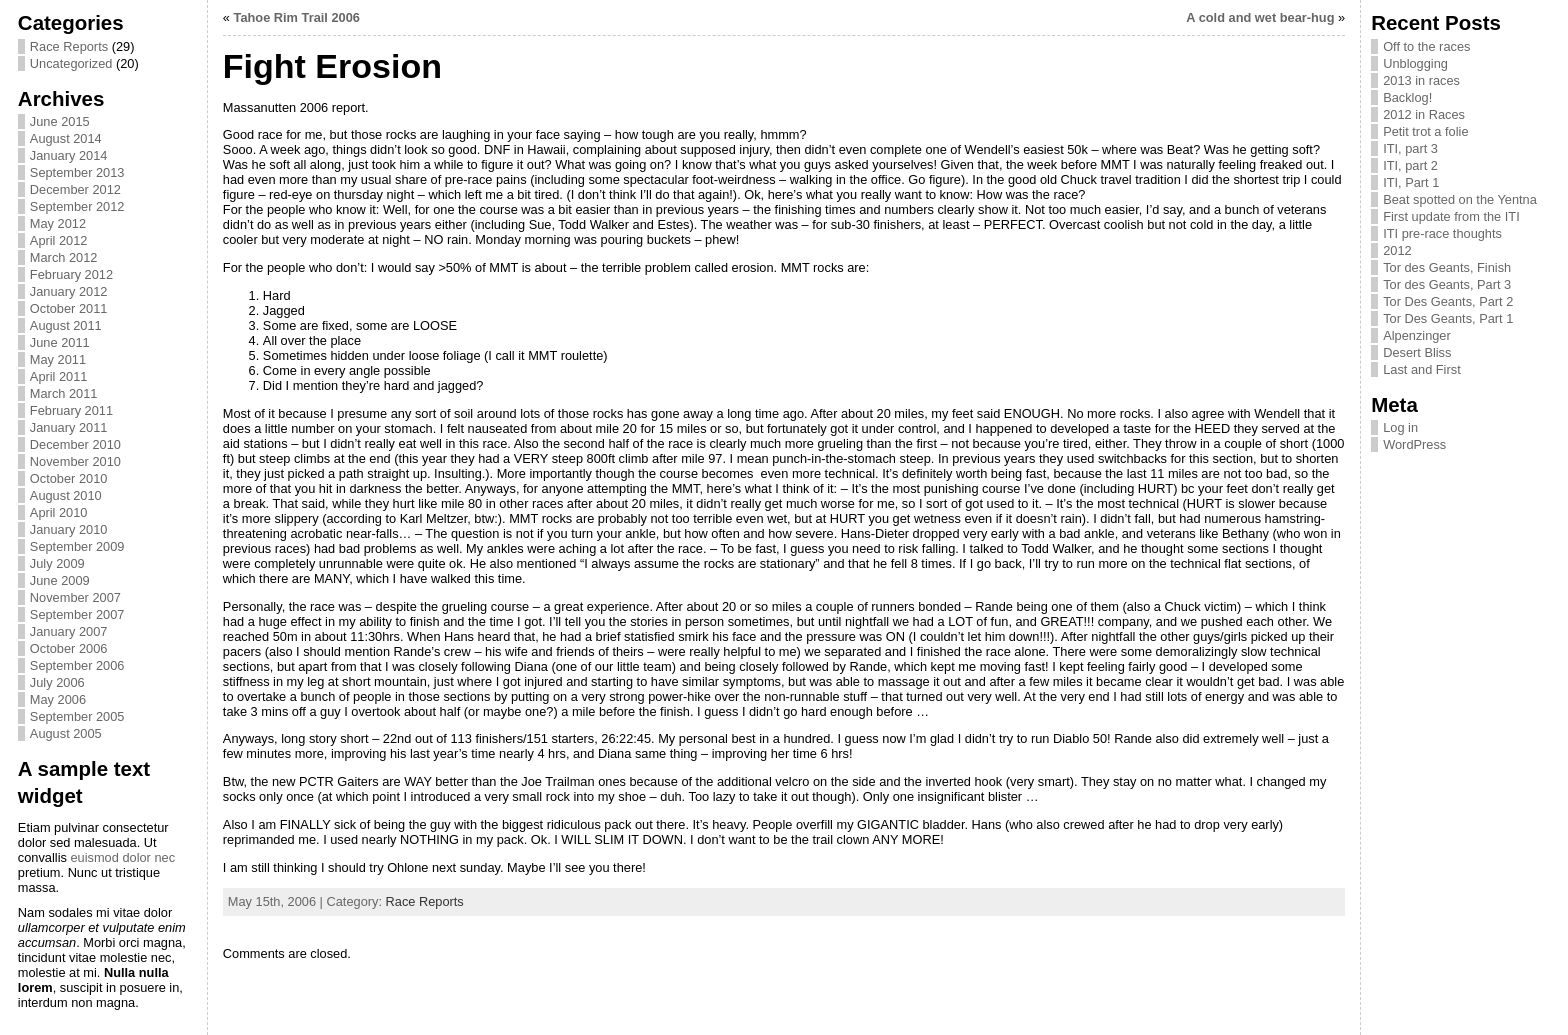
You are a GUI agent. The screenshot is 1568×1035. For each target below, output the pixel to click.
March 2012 (64, 257)
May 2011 (58, 359)
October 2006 (69, 648)
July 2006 (57, 682)
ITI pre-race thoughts (1442, 233)
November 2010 (75, 461)
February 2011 (71, 410)
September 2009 (77, 546)
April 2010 (59, 512)
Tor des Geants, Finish (1447, 267)
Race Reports (69, 46)
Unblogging (1415, 63)
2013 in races (1421, 80)
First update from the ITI (1451, 216)
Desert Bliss (1417, 352)
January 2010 (69, 529)
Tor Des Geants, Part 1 (1448, 318)
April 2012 (59, 240)
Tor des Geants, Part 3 (1447, 284)
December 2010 (75, 444)
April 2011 (59, 376)
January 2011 (69, 427)
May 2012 (58, 223)
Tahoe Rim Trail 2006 (297, 17)
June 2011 (60, 342)
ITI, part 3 (1410, 148)
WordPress (1414, 444)
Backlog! (1407, 97)
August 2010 (66, 495)
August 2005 (66, 733)
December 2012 (75, 189)
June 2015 (60, 121)
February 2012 (71, 274)
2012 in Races (1424, 114)
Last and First (1422, 369)
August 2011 (66, 325)
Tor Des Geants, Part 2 (1448, 301)
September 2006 (77, 665)
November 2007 (75, 597)
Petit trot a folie (1425, 131)
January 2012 (69, 291)
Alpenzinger (1417, 335)
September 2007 (77, 614)
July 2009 (57, 563)
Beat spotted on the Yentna (1460, 199)
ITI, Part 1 (1411, 182)
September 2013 (77, 172)
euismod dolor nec (122, 857)
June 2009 (60, 580)
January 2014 (69, 155)
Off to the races (1426, 46)
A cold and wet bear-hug (1260, 17)
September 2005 (77, 716)
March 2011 (64, 393)
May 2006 (58, 699)
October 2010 (69, 478)
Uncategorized (71, 63)
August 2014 (66, 138)
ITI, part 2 (1410, 165)
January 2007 (69, 631)
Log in (1400, 427)
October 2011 (69, 308)
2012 (1397, 250)
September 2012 (77, 206)
